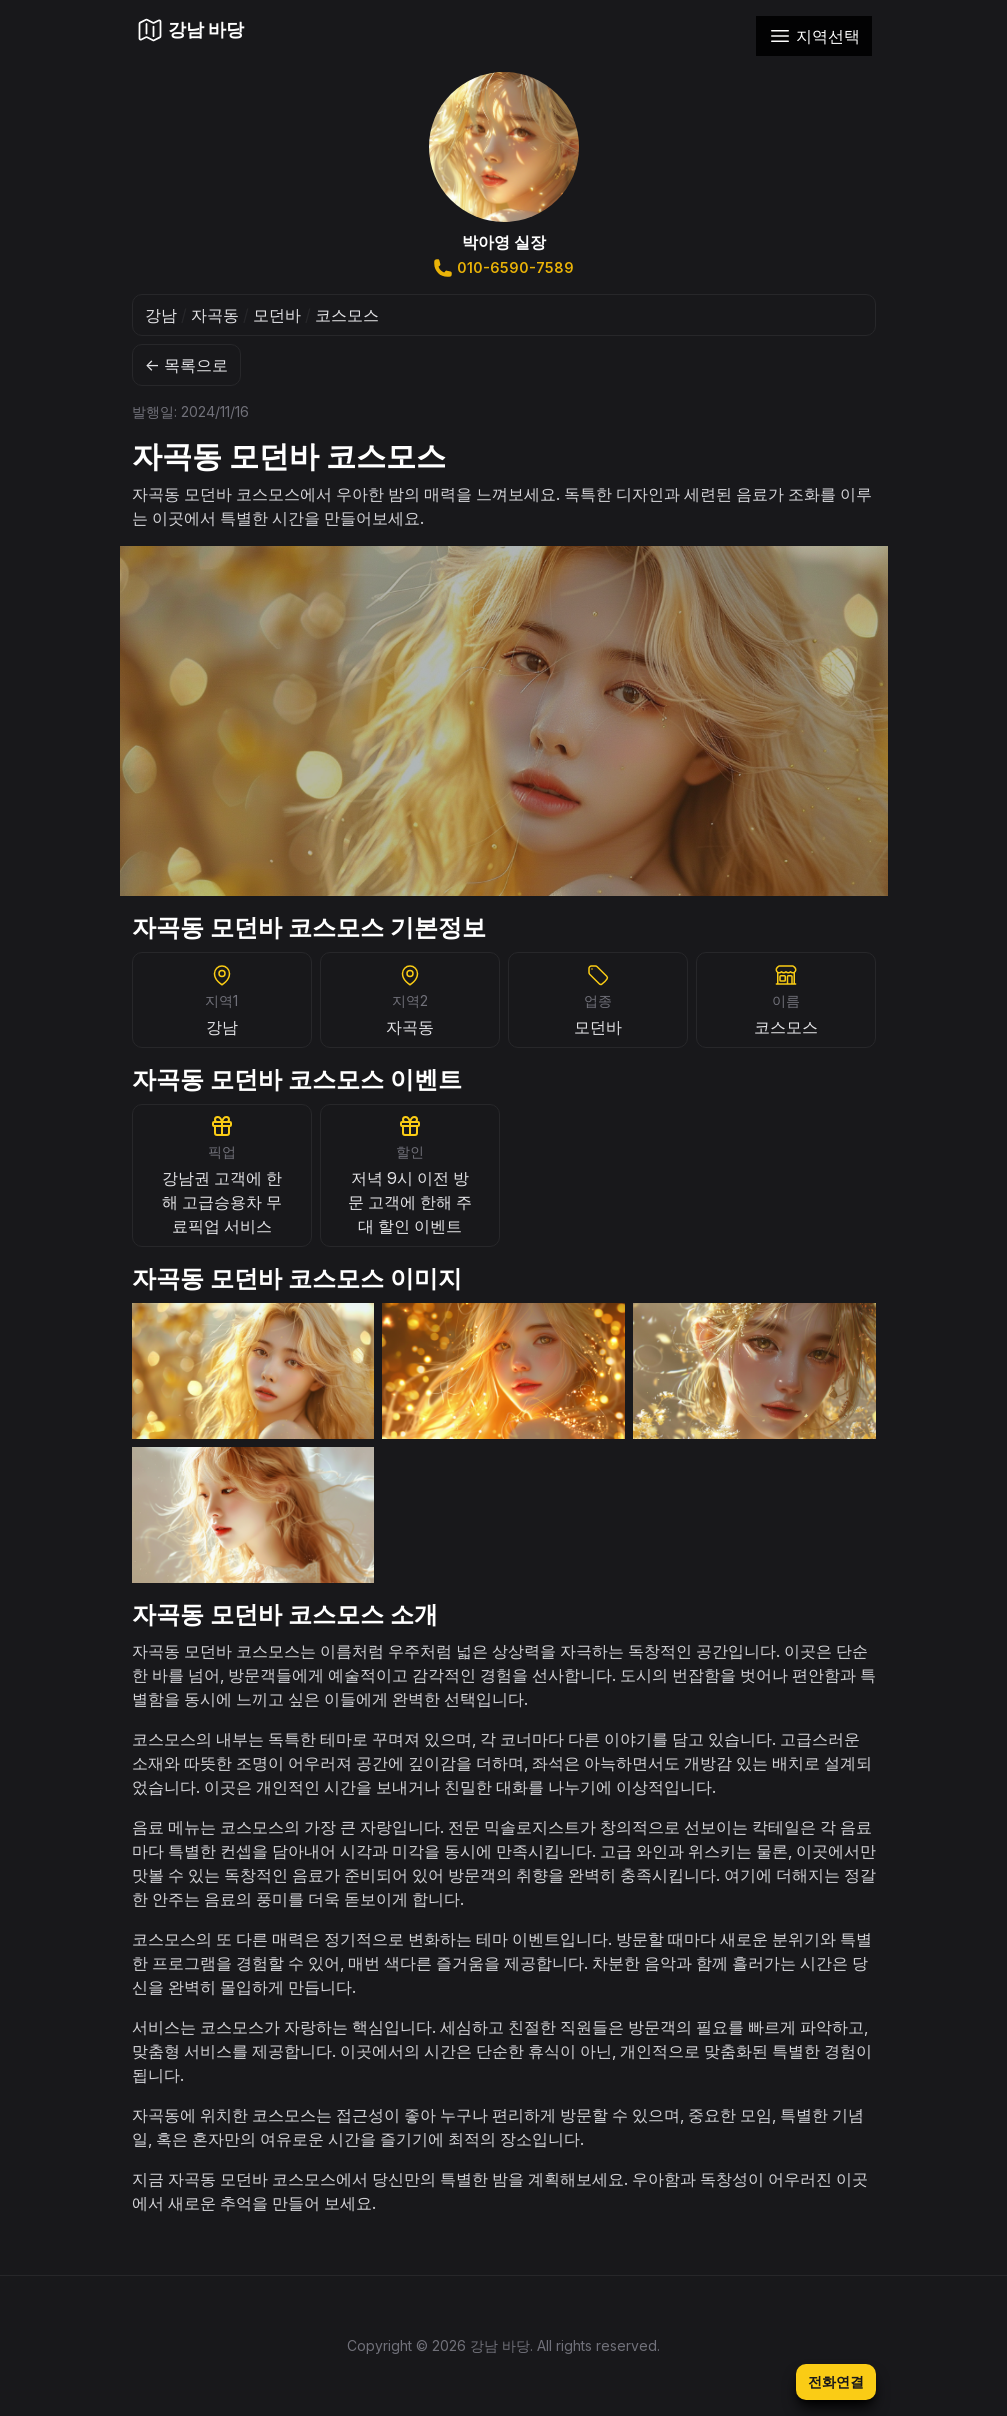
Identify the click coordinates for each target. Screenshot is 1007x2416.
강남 (161, 315)
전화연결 (836, 2381)
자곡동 (215, 315)
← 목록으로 (186, 365)
